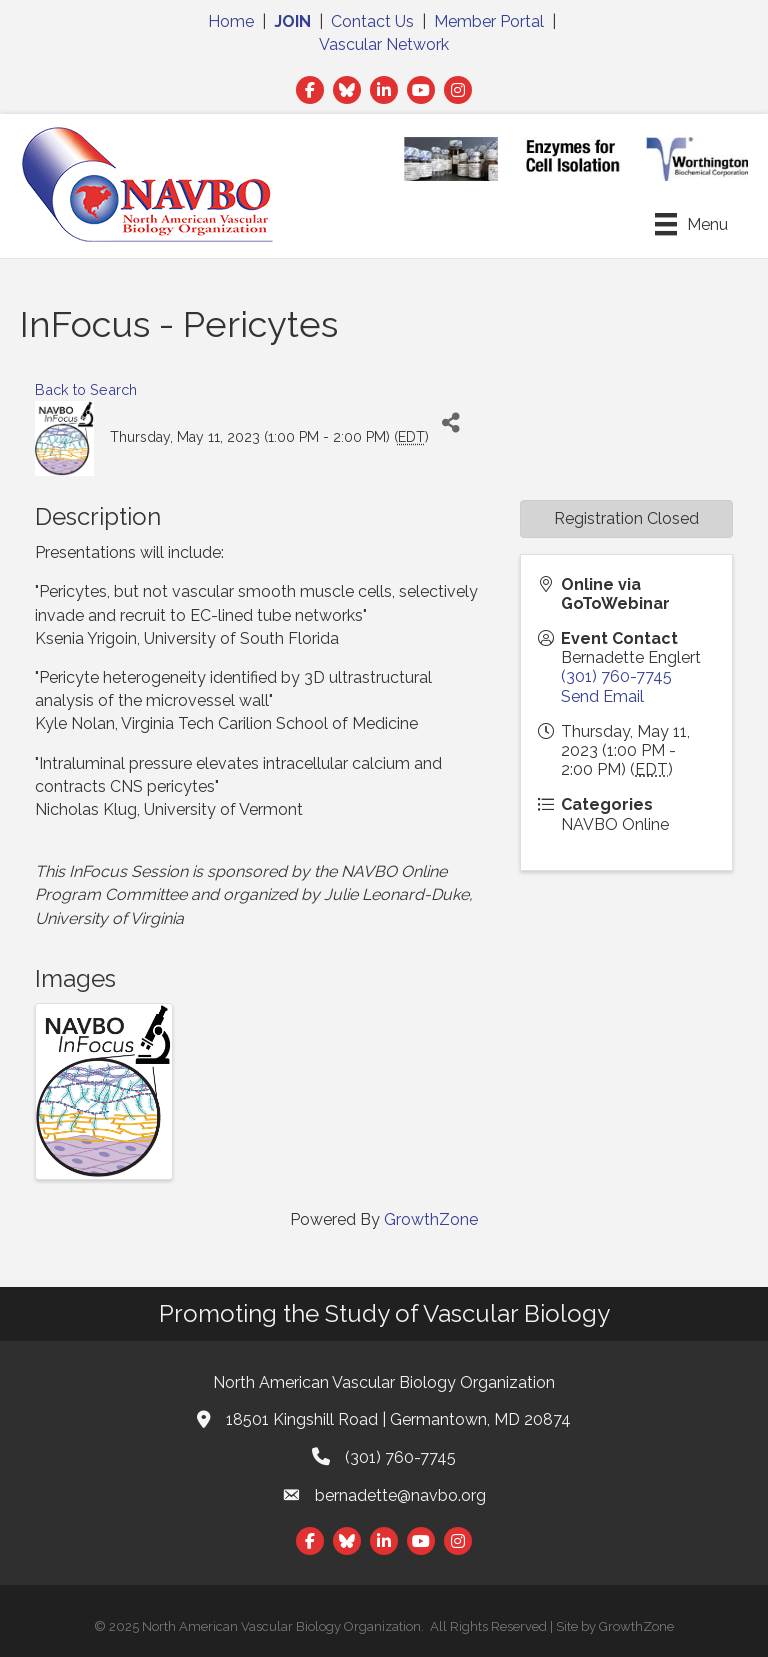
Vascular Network (384, 44)
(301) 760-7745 (616, 676)
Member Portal (489, 21)
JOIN (292, 21)
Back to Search (86, 389)
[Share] (451, 423)
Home (231, 21)
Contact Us (372, 21)
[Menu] (691, 224)
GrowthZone (431, 1219)
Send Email (602, 696)
